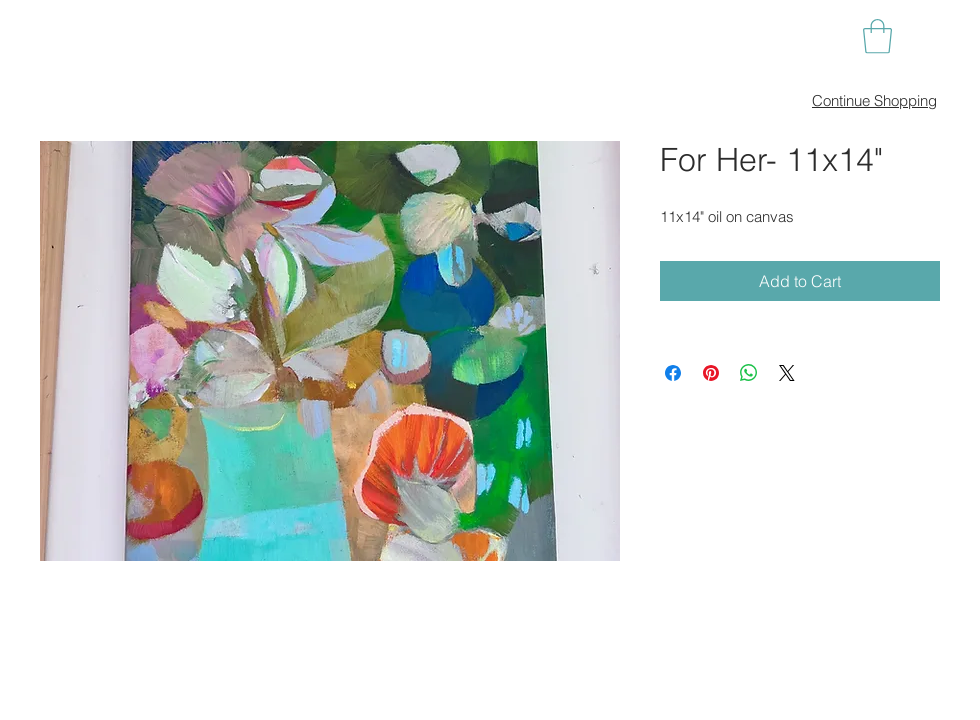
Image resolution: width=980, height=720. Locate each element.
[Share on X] (787, 373)
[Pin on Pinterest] (711, 373)
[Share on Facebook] (673, 373)
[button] (877, 36)
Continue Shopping (874, 100)
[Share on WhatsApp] (749, 373)
